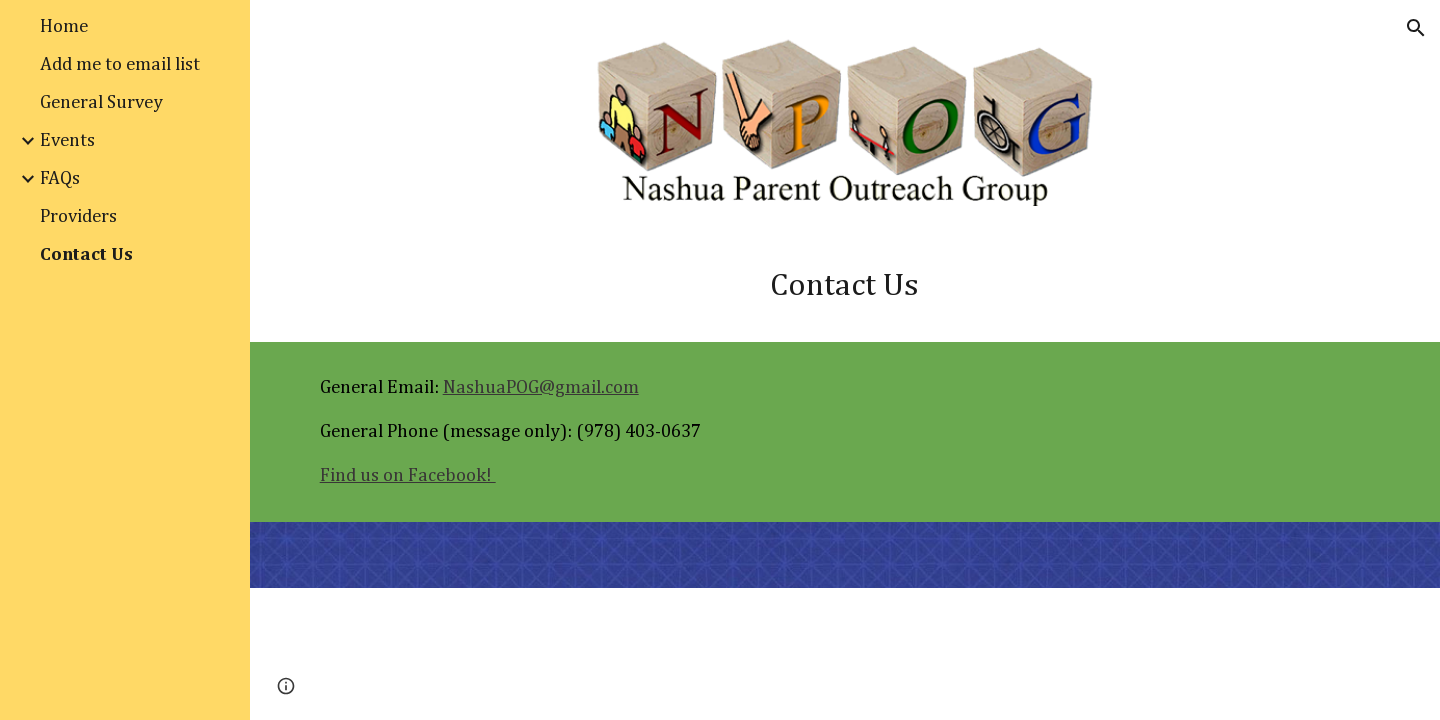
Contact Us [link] (86, 254)
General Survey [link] (101, 102)
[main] (845, 286)
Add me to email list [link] (120, 64)
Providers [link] (78, 216)
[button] (1416, 28)
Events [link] (67, 140)
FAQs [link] (60, 178)
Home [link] (64, 26)
